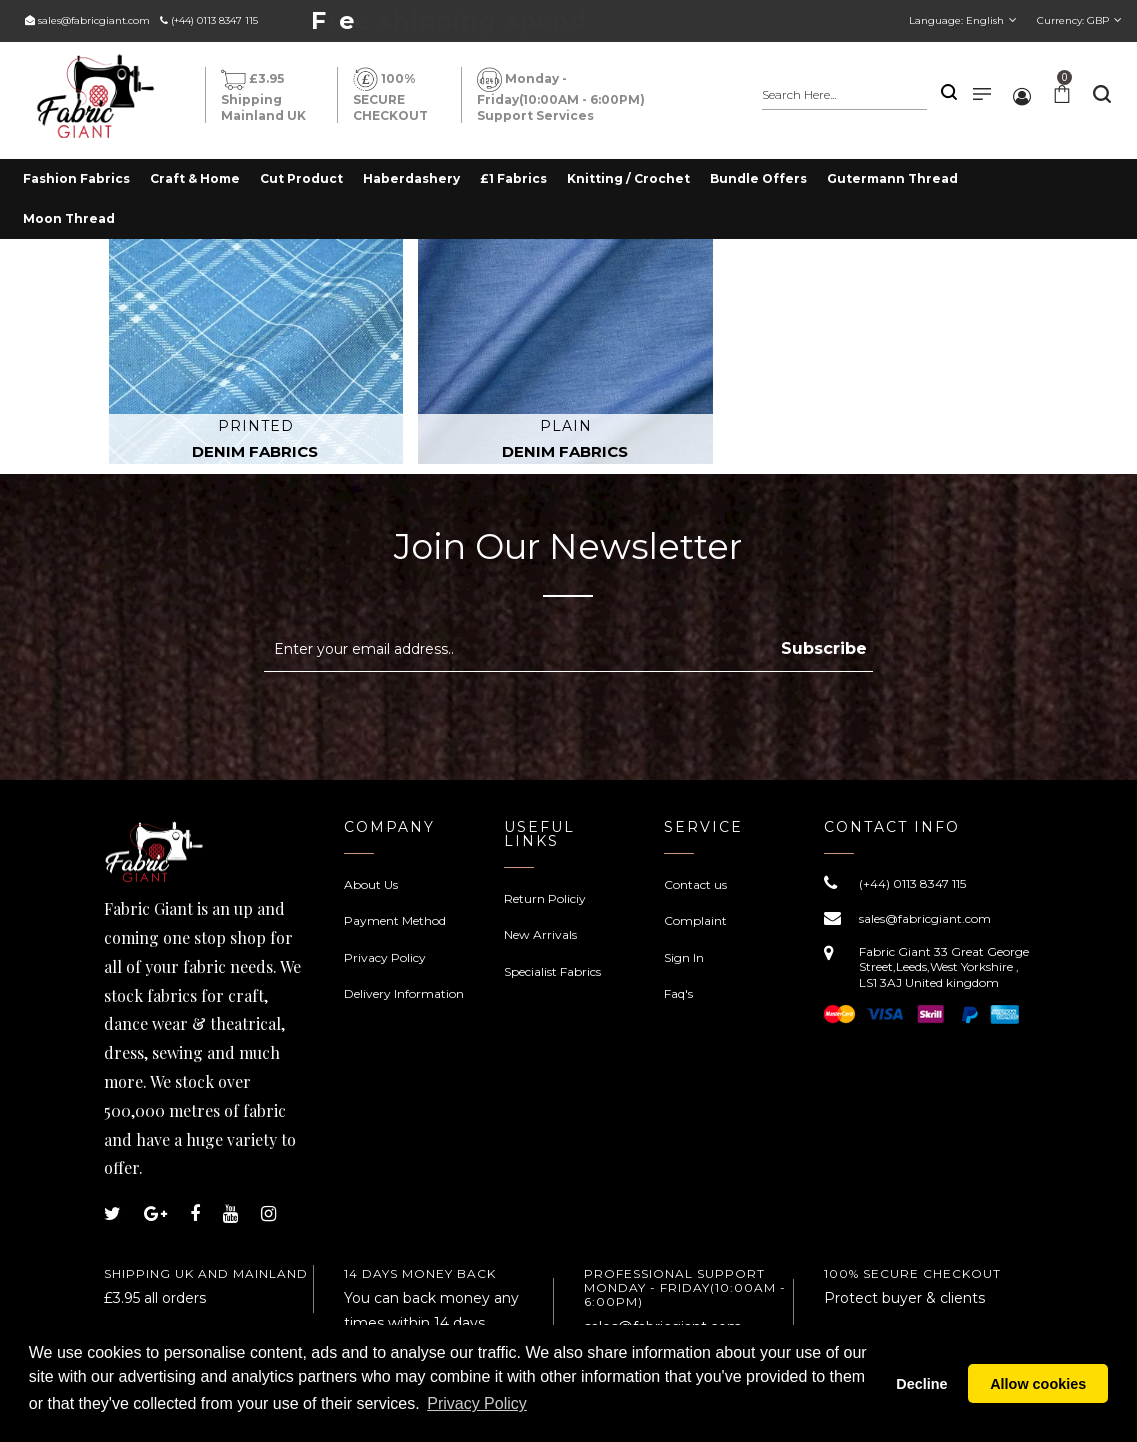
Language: (956, 20)
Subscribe (824, 648)
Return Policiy (545, 898)
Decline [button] (921, 1387)
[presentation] (432, 721)
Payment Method (395, 920)
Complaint (695, 920)
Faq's (678, 993)
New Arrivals (540, 934)
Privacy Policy (385, 957)
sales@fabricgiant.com (94, 20)
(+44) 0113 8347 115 (214, 20)
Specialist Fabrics (552, 971)
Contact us (695, 884)
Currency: (1073, 20)
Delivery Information (404, 993)
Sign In (684, 957)
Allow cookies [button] (1038, 1387)
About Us (371, 884)
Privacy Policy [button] (477, 1410)
